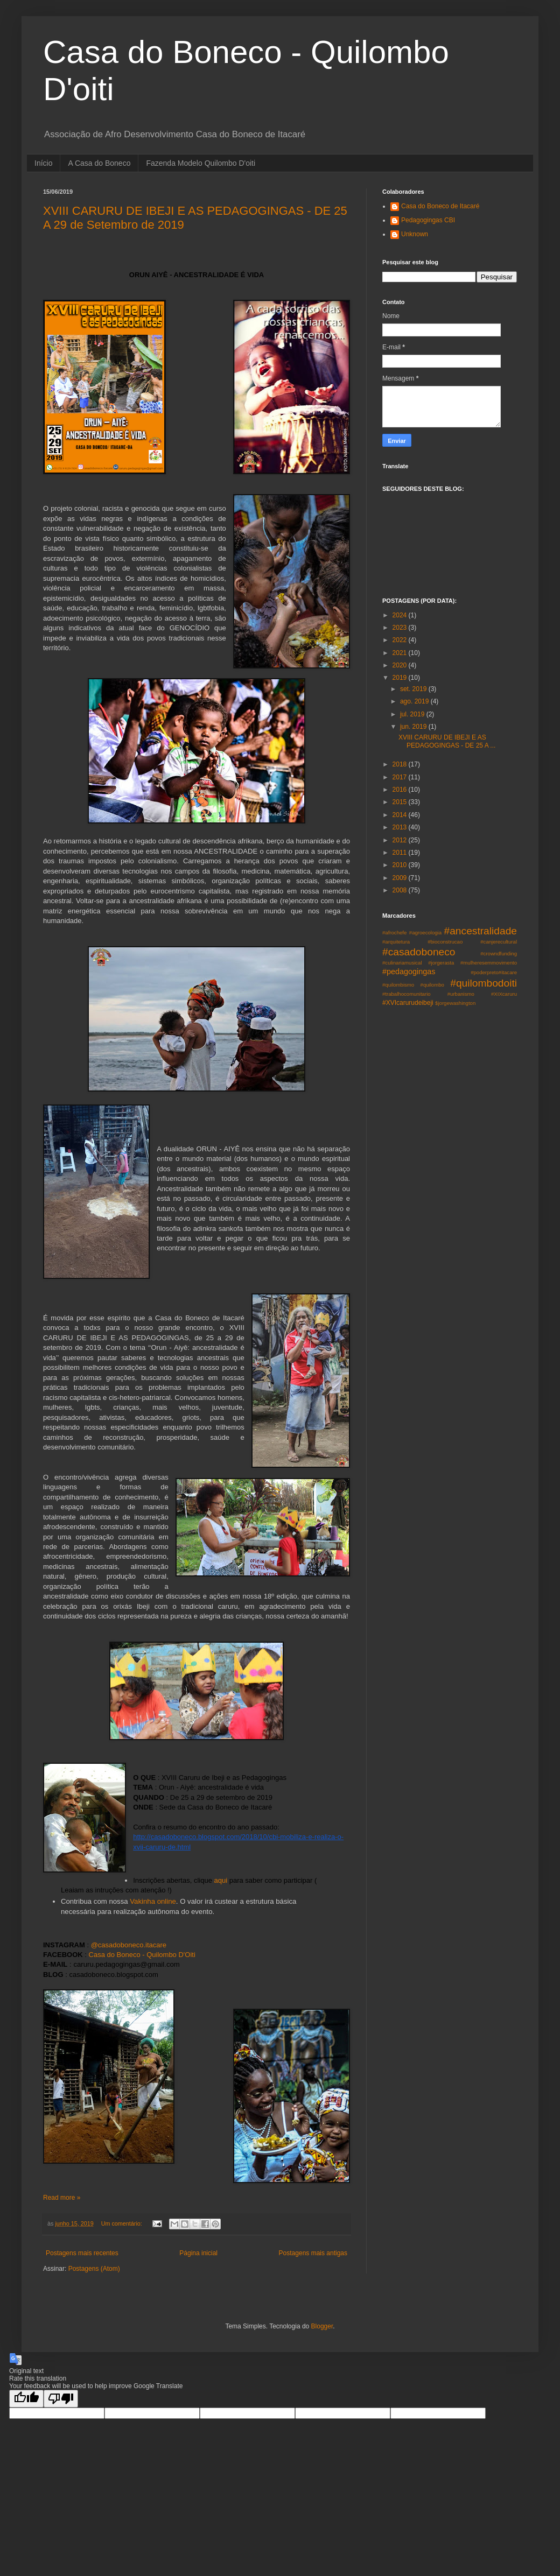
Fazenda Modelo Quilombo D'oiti (200, 163)
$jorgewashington (455, 1003)
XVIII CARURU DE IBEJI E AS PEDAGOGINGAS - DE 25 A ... (446, 741)
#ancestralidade (480, 931)
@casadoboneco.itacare (128, 1945)
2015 (401, 802)
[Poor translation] (61, 2399)
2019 (401, 677)
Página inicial (198, 2253)
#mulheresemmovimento (488, 963)
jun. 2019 (414, 726)
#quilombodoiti (483, 983)
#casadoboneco (419, 952)
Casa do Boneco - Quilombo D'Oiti (142, 1955)
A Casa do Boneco (99, 163)
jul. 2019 (413, 714)
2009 (401, 878)
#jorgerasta (441, 963)
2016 (401, 789)
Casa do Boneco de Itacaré (440, 206)
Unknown (414, 234)
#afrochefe (394, 932)
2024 (401, 615)
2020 (401, 665)
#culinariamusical (402, 963)
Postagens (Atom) (94, 2268)
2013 (401, 827)
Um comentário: (122, 2223)
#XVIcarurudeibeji (407, 1003)
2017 (401, 777)
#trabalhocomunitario (406, 994)
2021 (401, 653)
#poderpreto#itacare (494, 972)
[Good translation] (26, 2399)
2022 (401, 640)
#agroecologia (425, 932)
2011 (401, 852)
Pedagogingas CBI (428, 220)
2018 (401, 764)
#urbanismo (460, 994)
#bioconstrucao (445, 942)
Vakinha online (152, 1901)
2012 (401, 840)
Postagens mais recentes (82, 2253)
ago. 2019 (415, 701)
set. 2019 (414, 689)
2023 (401, 627)
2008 (401, 890)
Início (43, 163)
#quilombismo (398, 985)
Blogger (322, 2326)
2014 (401, 815)
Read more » (61, 2197)
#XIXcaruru (504, 994)
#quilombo (432, 985)
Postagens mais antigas (313, 2253)
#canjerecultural (498, 942)
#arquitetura (396, 942)
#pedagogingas (408, 971)
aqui (220, 1880)
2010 (401, 865)
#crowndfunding (498, 953)
